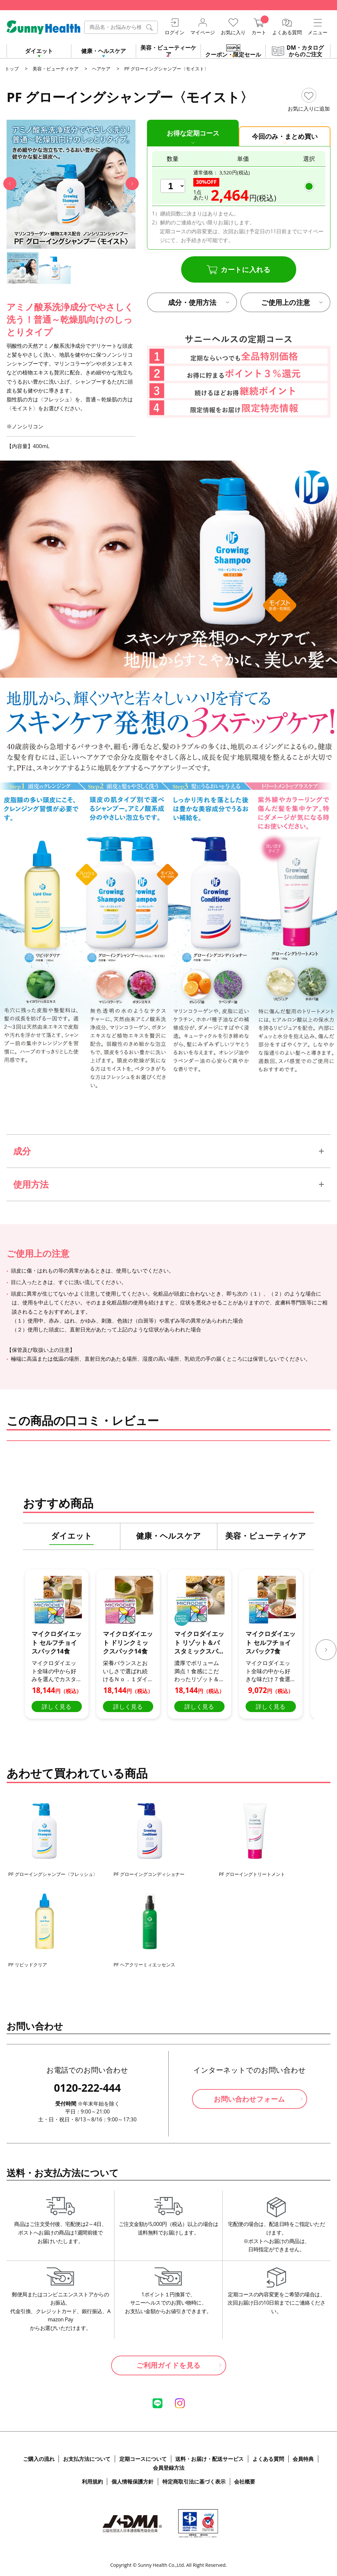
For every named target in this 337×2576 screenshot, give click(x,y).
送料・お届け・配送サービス (209, 2458)
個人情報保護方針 (132, 2481)
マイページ (202, 32)
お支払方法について (86, 2458)
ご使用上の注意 (285, 302)
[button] (9, 183)
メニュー (317, 32)
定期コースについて (143, 2458)
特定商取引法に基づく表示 (194, 2481)
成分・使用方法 (192, 302)
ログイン (174, 32)
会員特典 (303, 2458)
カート (259, 32)
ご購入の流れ (39, 2458)
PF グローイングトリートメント (252, 1874)
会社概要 (244, 2481)
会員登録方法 (168, 2467)
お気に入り (233, 32)
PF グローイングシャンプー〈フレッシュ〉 (53, 1874)
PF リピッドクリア (27, 1964)
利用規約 (92, 2481)
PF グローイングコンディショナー (148, 1874)
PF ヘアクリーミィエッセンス (144, 1964)
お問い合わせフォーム (249, 2099)
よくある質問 (287, 32)
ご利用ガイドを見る (168, 2365)
